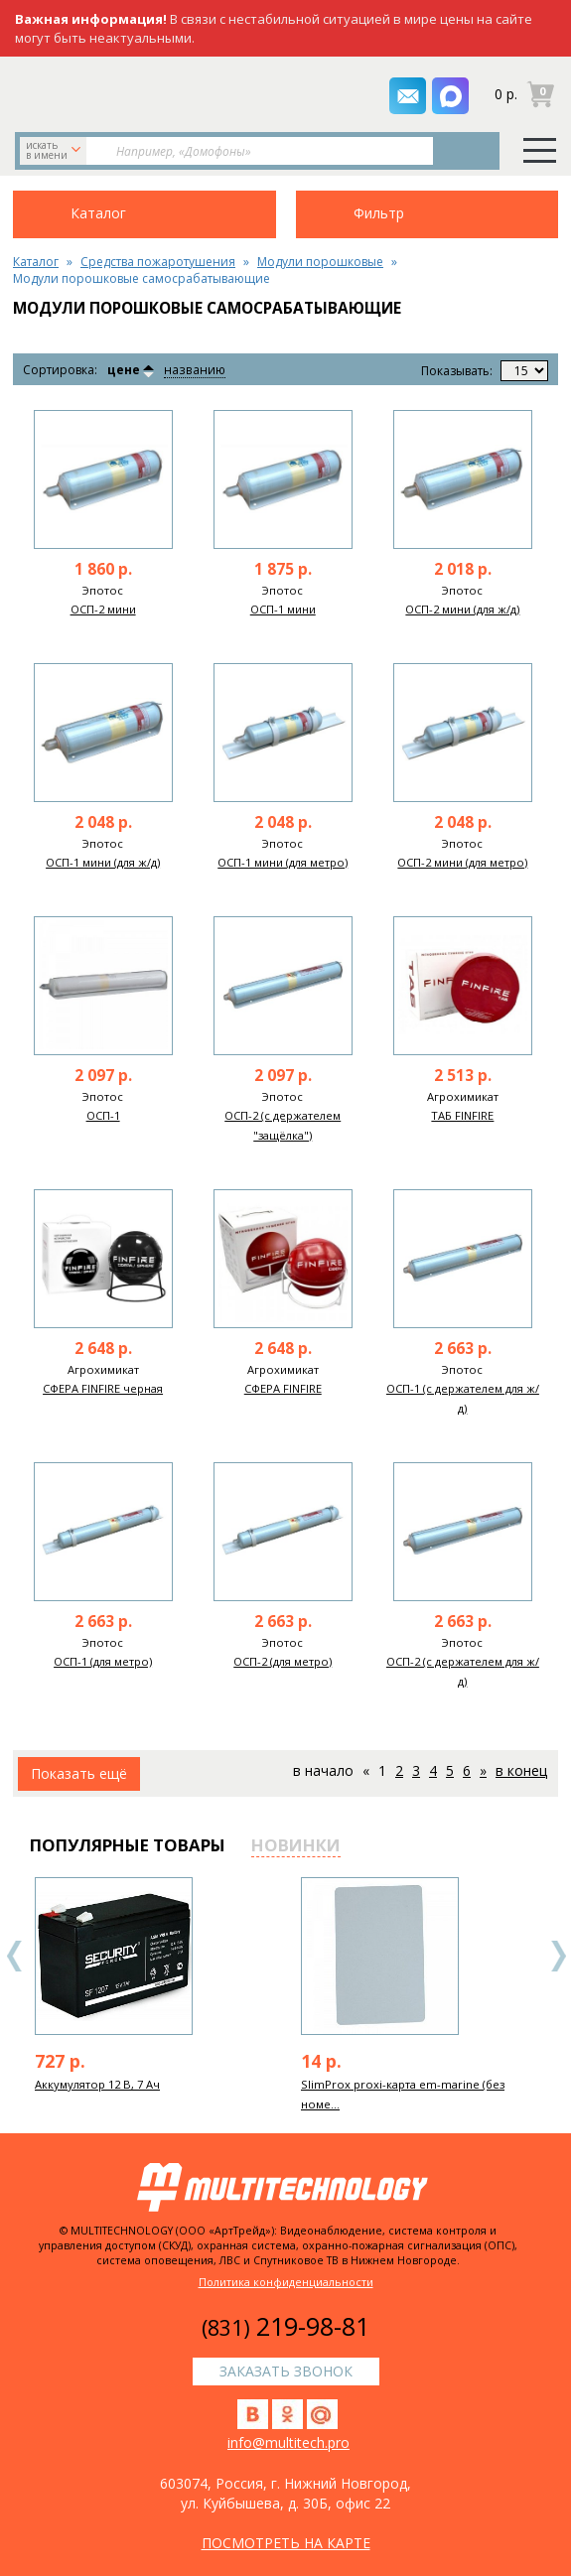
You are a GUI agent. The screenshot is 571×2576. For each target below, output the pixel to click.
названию (193, 370)
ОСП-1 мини (283, 609)
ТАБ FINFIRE (462, 1115)
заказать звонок (117, 92)
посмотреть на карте (286, 2542)
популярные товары (127, 1844)
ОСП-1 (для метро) (103, 1661)
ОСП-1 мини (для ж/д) (103, 862)
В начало (323, 1770)
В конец (521, 1770)
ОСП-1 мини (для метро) (282, 862)
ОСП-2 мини (103, 609)
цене (123, 370)
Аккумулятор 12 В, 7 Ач (97, 2084)
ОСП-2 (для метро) (282, 1661)
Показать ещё (79, 1773)
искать (55, 150)
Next (558, 1956)
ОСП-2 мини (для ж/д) (462, 609)
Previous (15, 1956)
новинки (296, 1844)
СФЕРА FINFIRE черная (103, 1388)
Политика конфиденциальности (286, 2281)
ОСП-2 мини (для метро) (462, 862)
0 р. (506, 93)
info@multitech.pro (288, 2442)
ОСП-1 (103, 1115)
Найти (463, 151)
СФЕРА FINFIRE (283, 1388)
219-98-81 (285, 2326)
